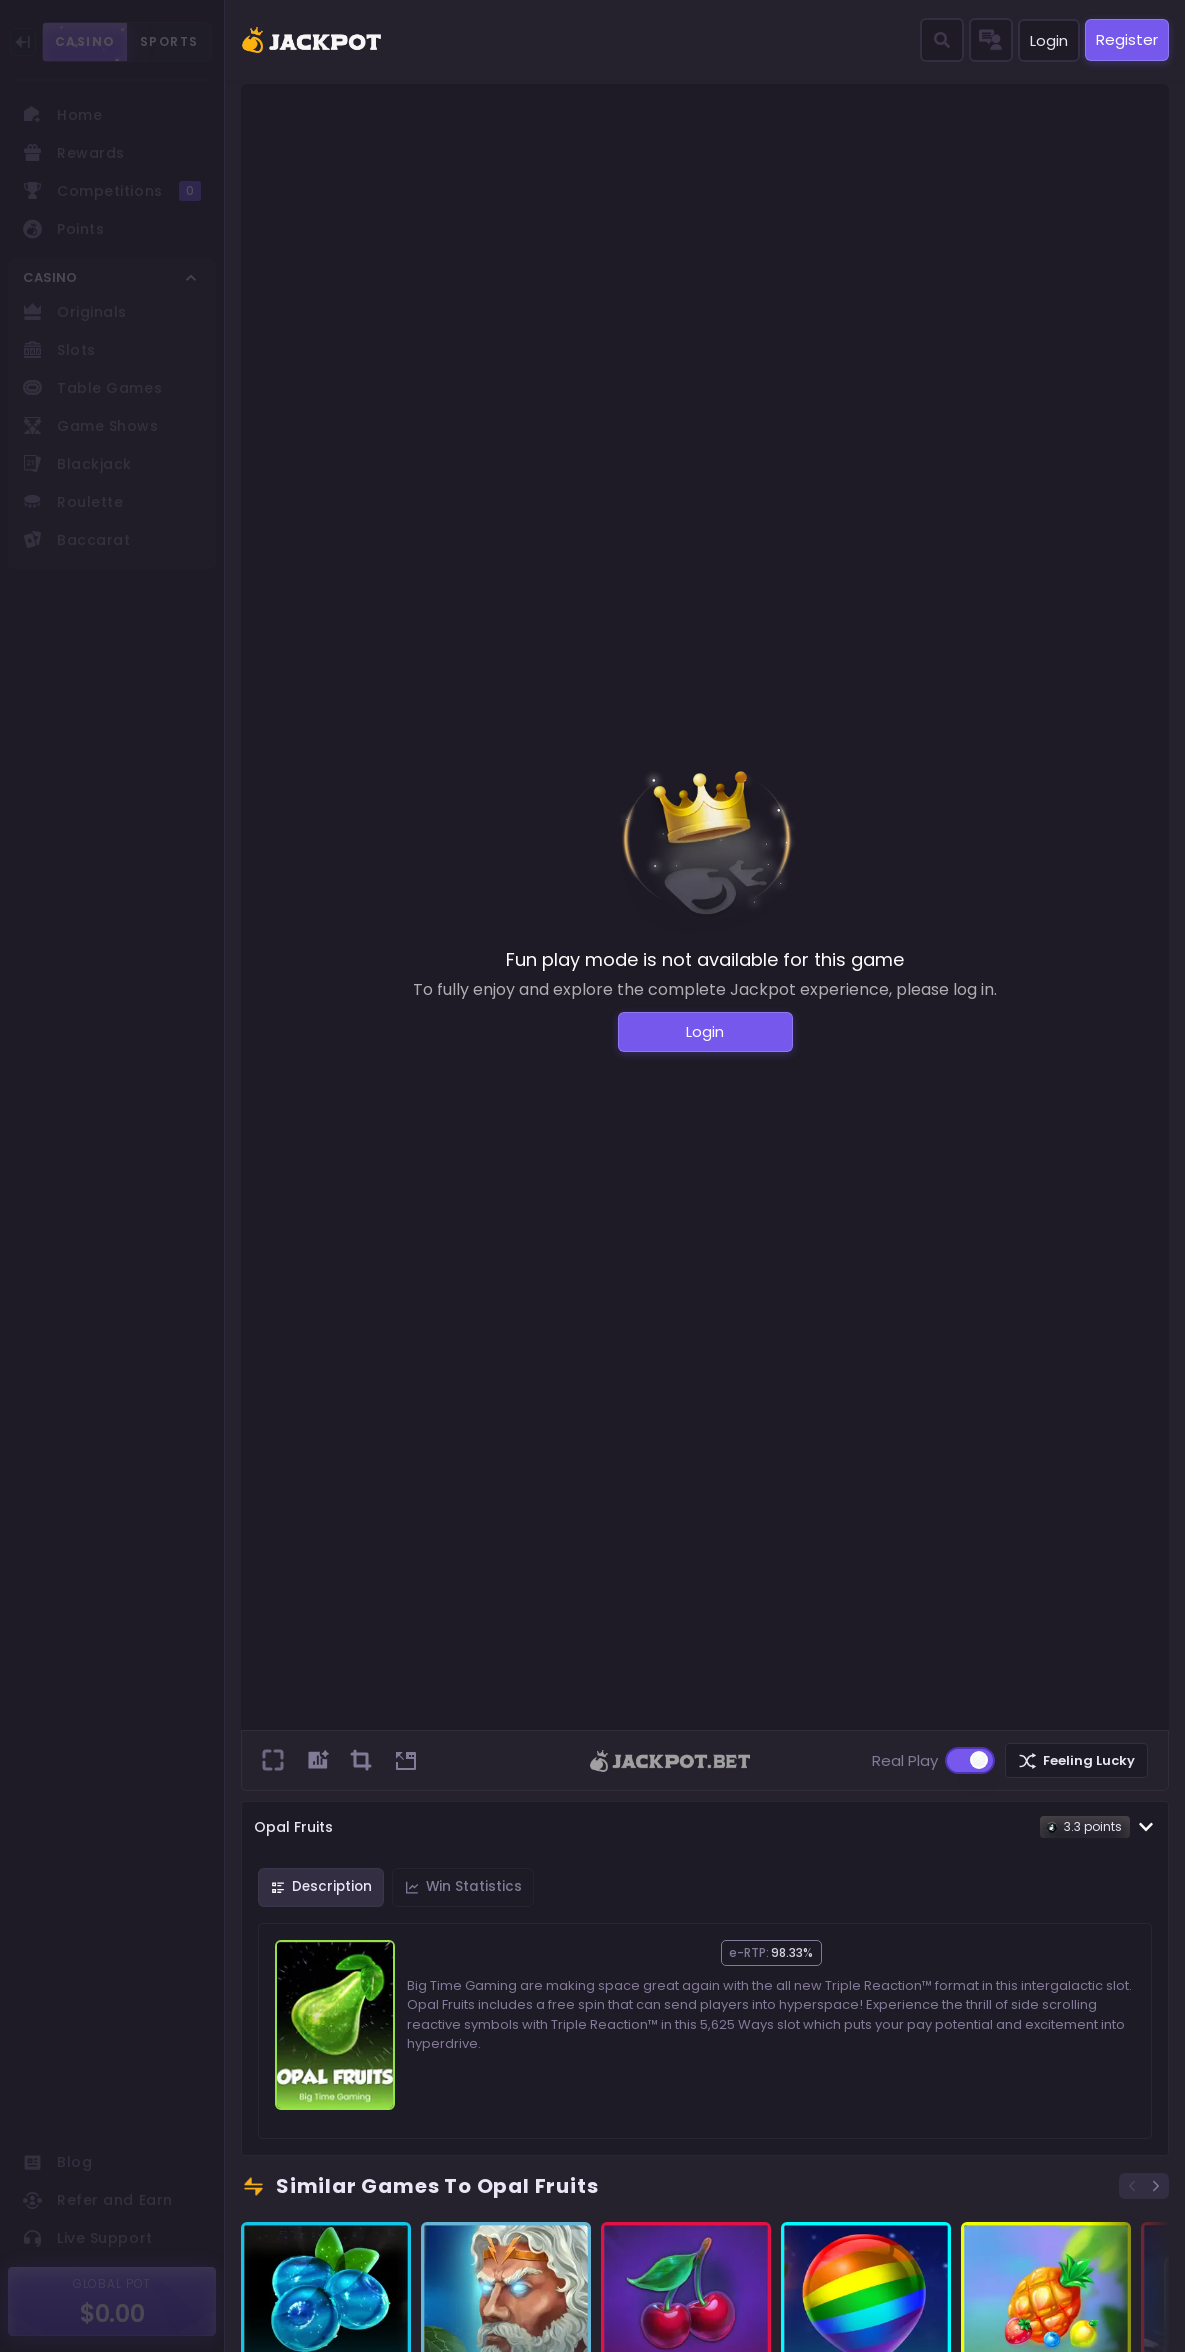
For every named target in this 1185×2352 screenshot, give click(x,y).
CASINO (85, 42)
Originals (75, 312)
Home (62, 115)
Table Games (92, 388)
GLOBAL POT (112, 2283)
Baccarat (76, 540)
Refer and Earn (98, 2200)
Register (1127, 39)
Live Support (88, 2238)
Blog (57, 2162)
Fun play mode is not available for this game (705, 959)
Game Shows (91, 426)
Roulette (73, 502)
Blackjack (77, 464)
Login (1049, 40)
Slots (59, 350)
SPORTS (169, 41)
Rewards (74, 153)
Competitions (112, 191)
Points (63, 229)
